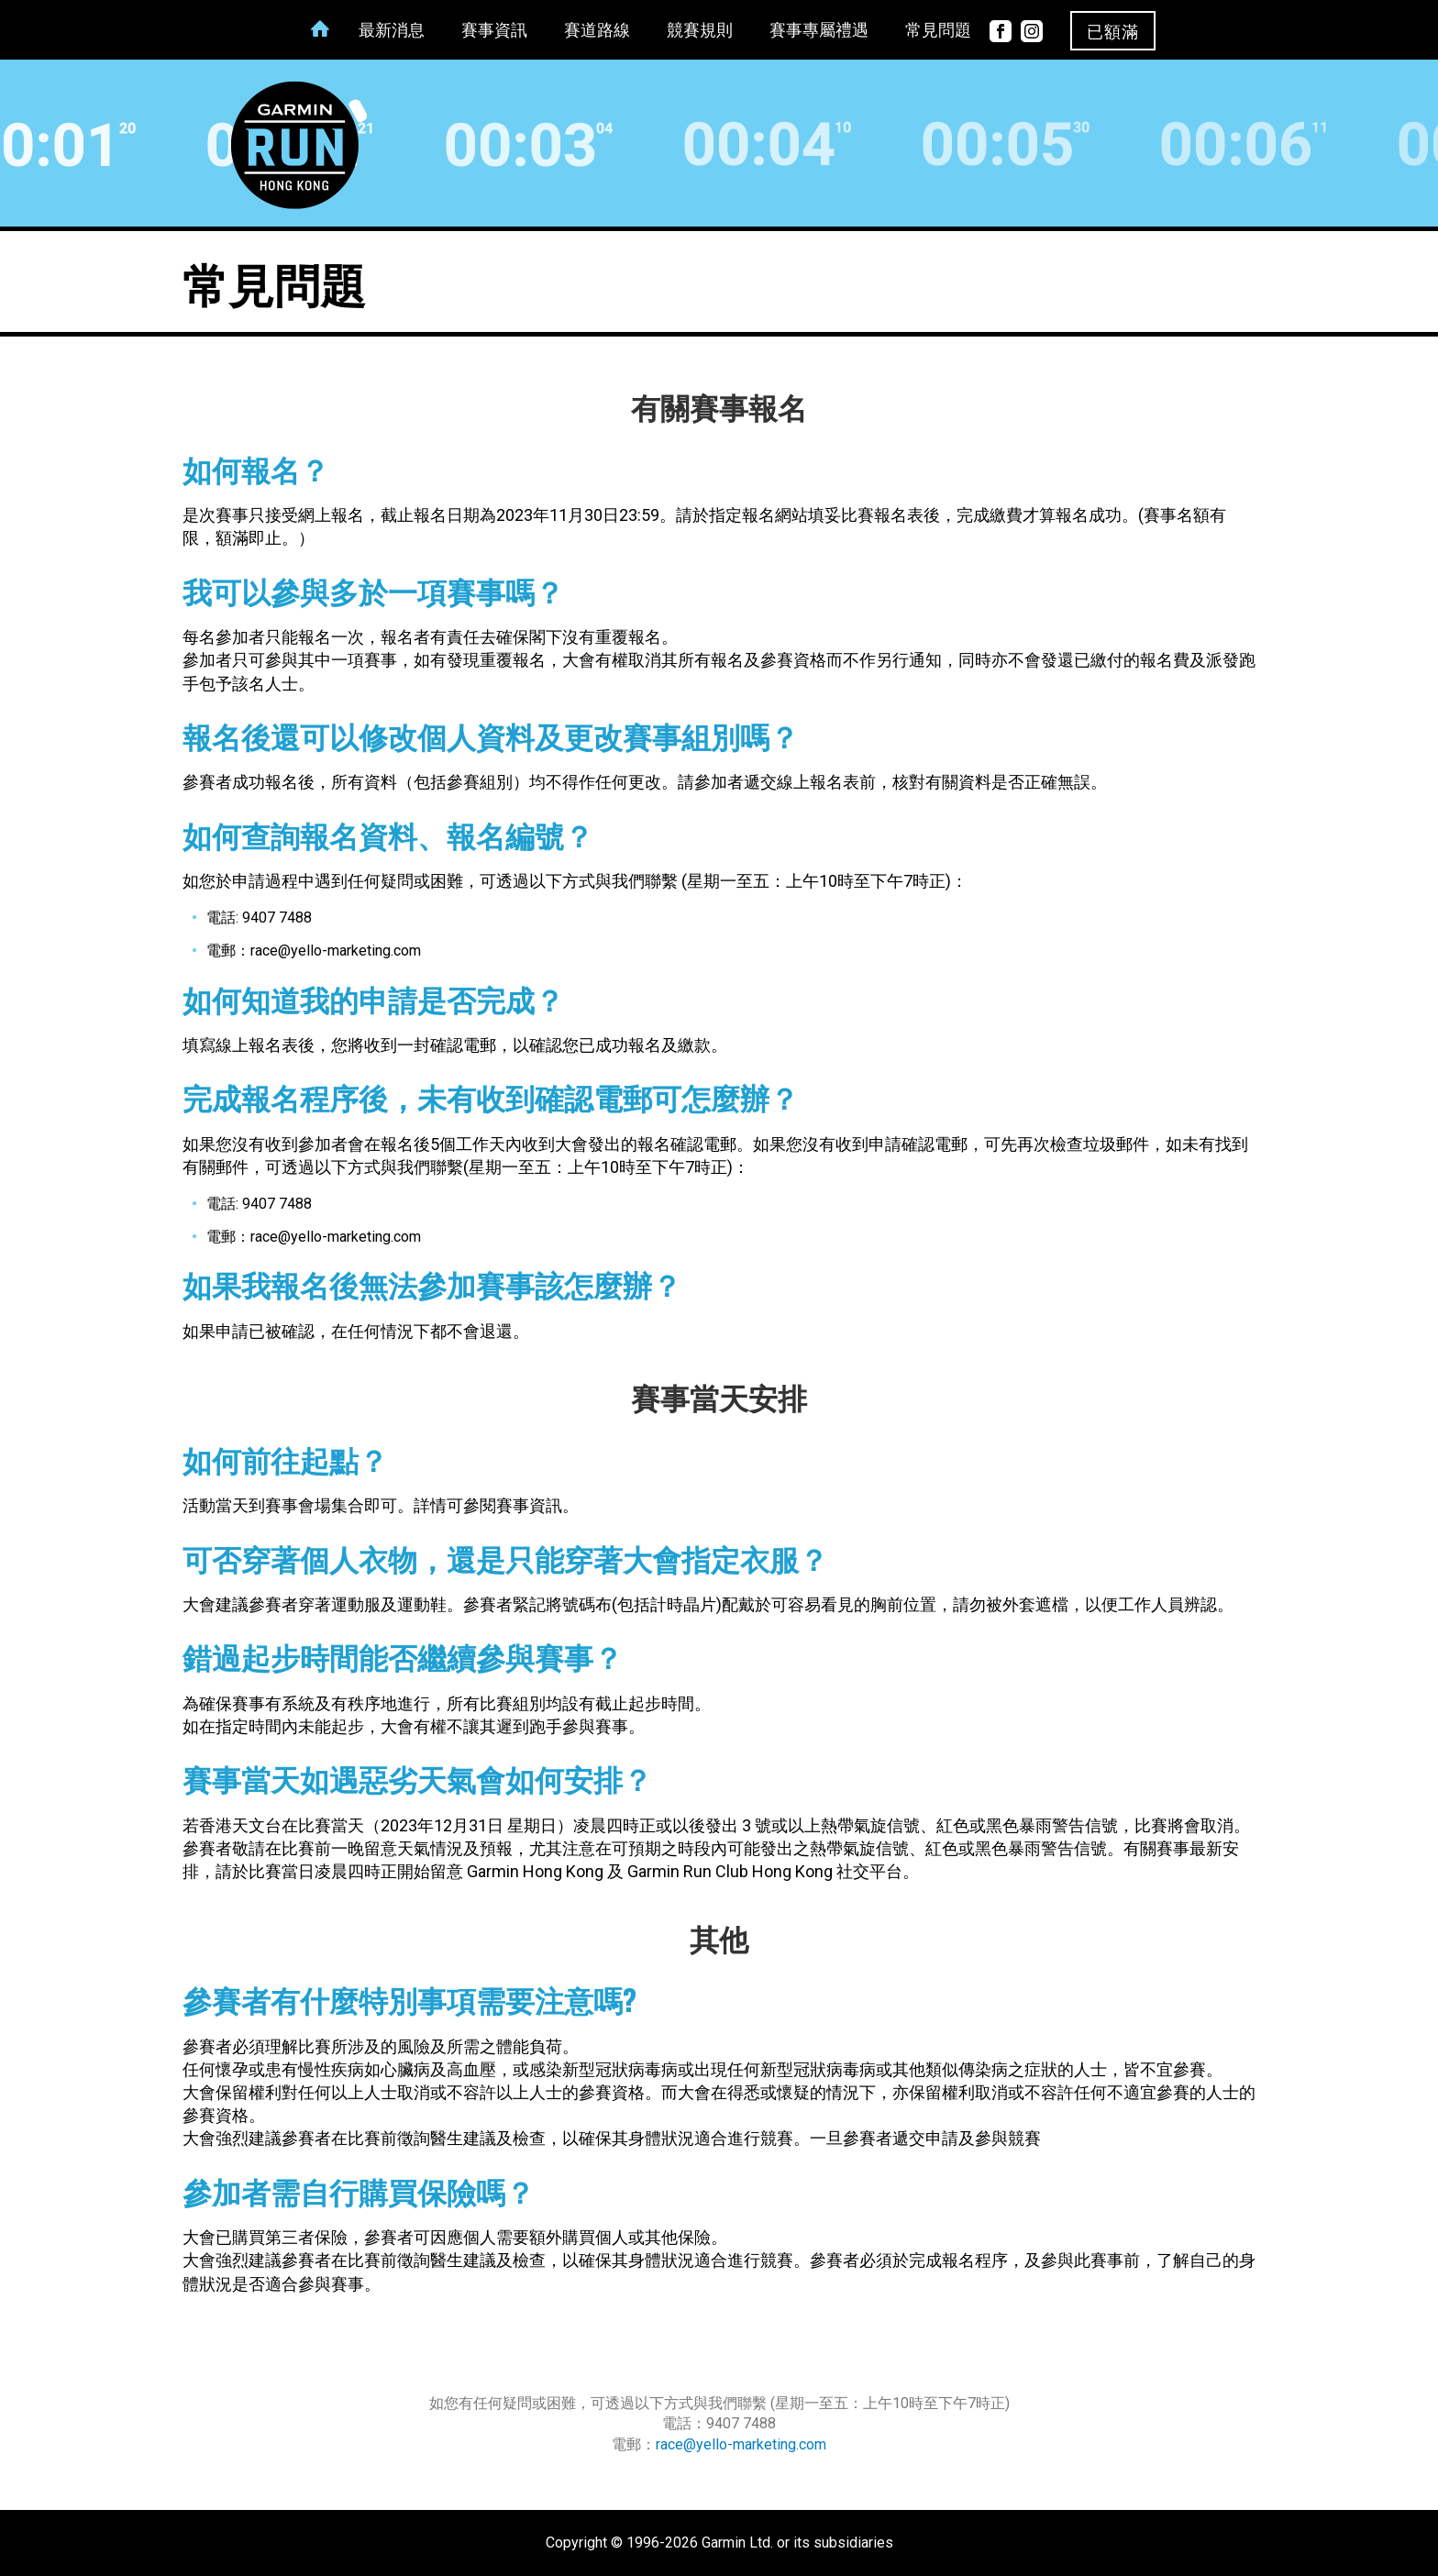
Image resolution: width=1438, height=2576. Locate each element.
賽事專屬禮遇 (818, 32)
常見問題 (938, 32)
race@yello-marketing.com (741, 2444)
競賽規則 (700, 32)
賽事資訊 (494, 32)
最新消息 (392, 32)
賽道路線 (597, 32)
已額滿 (1113, 32)
